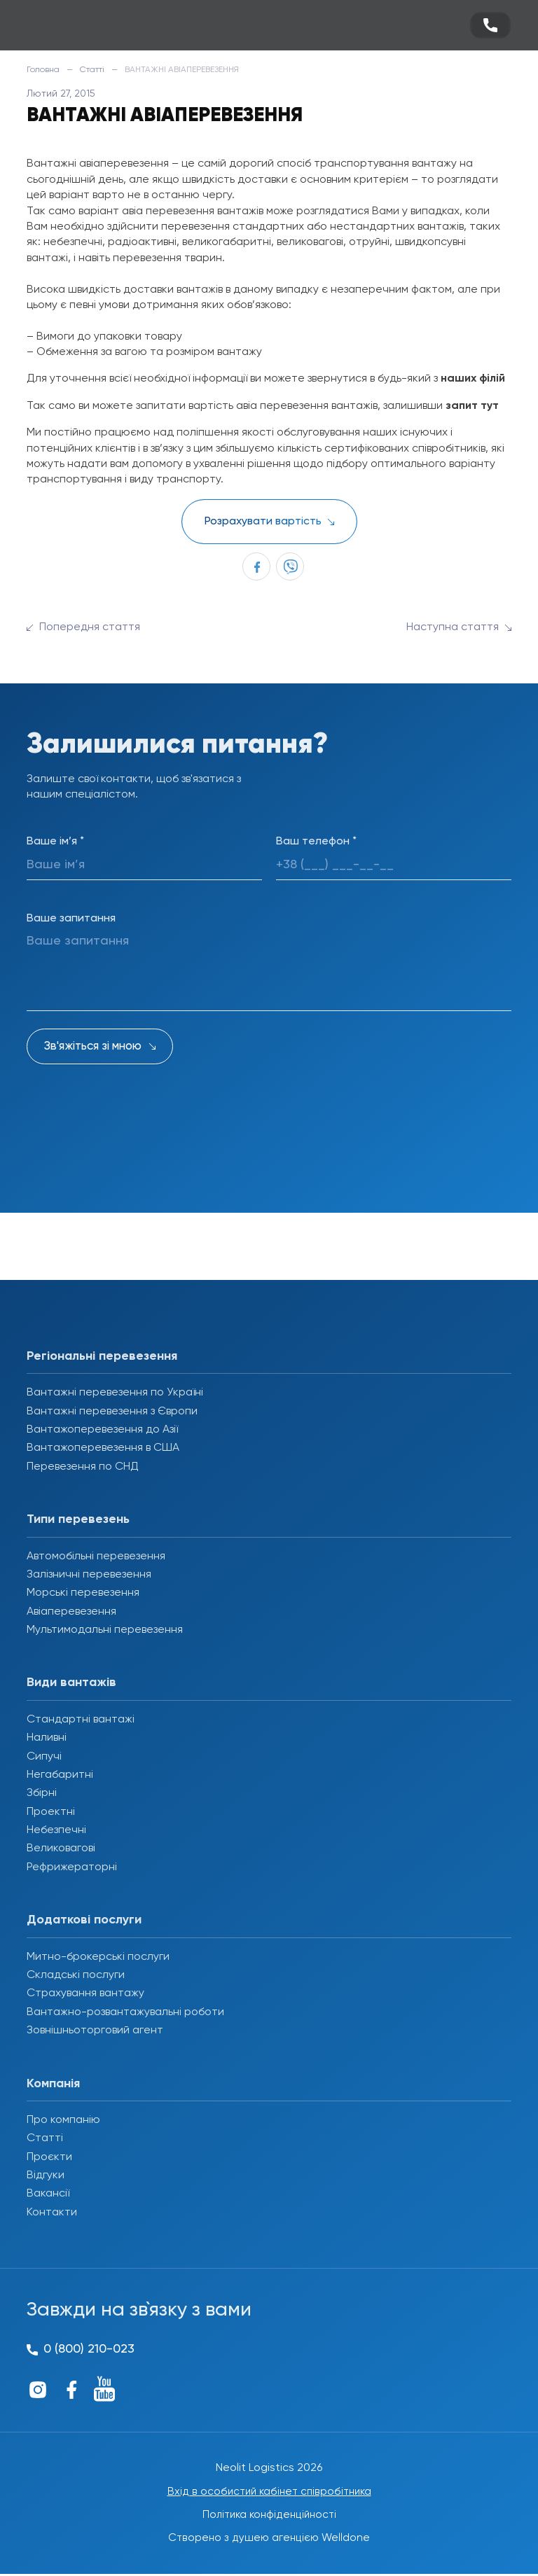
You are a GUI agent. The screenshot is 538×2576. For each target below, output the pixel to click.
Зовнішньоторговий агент (95, 2030)
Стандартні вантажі (80, 1719)
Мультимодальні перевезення (105, 1630)
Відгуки (45, 2175)
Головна (43, 70)
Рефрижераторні (72, 1867)
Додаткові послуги (84, 1920)
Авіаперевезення (71, 1611)
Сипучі (44, 1756)
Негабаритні (60, 1775)
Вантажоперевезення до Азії (102, 1429)
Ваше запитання (71, 918)
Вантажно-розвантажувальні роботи (125, 2012)
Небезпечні (56, 1830)
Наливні (47, 1737)
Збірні (42, 1793)
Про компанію (63, 2120)
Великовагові (61, 1848)
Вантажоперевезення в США (103, 1448)
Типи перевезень (78, 1519)
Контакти (52, 2212)
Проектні (51, 1812)
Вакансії (48, 2193)
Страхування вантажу (85, 1993)
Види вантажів (71, 1682)
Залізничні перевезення (89, 1574)
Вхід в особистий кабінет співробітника (269, 2492)
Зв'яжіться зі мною (93, 1046)
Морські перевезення (83, 1593)
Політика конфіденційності (269, 2515)
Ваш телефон (316, 841)
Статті (92, 70)
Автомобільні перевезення (96, 1556)
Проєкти (49, 2157)
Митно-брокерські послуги (98, 1957)
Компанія (53, 2083)
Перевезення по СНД (83, 1467)
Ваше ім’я (55, 841)
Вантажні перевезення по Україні (115, 1392)
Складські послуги (76, 1975)
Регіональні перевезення (102, 1356)
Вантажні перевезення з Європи (112, 1411)
